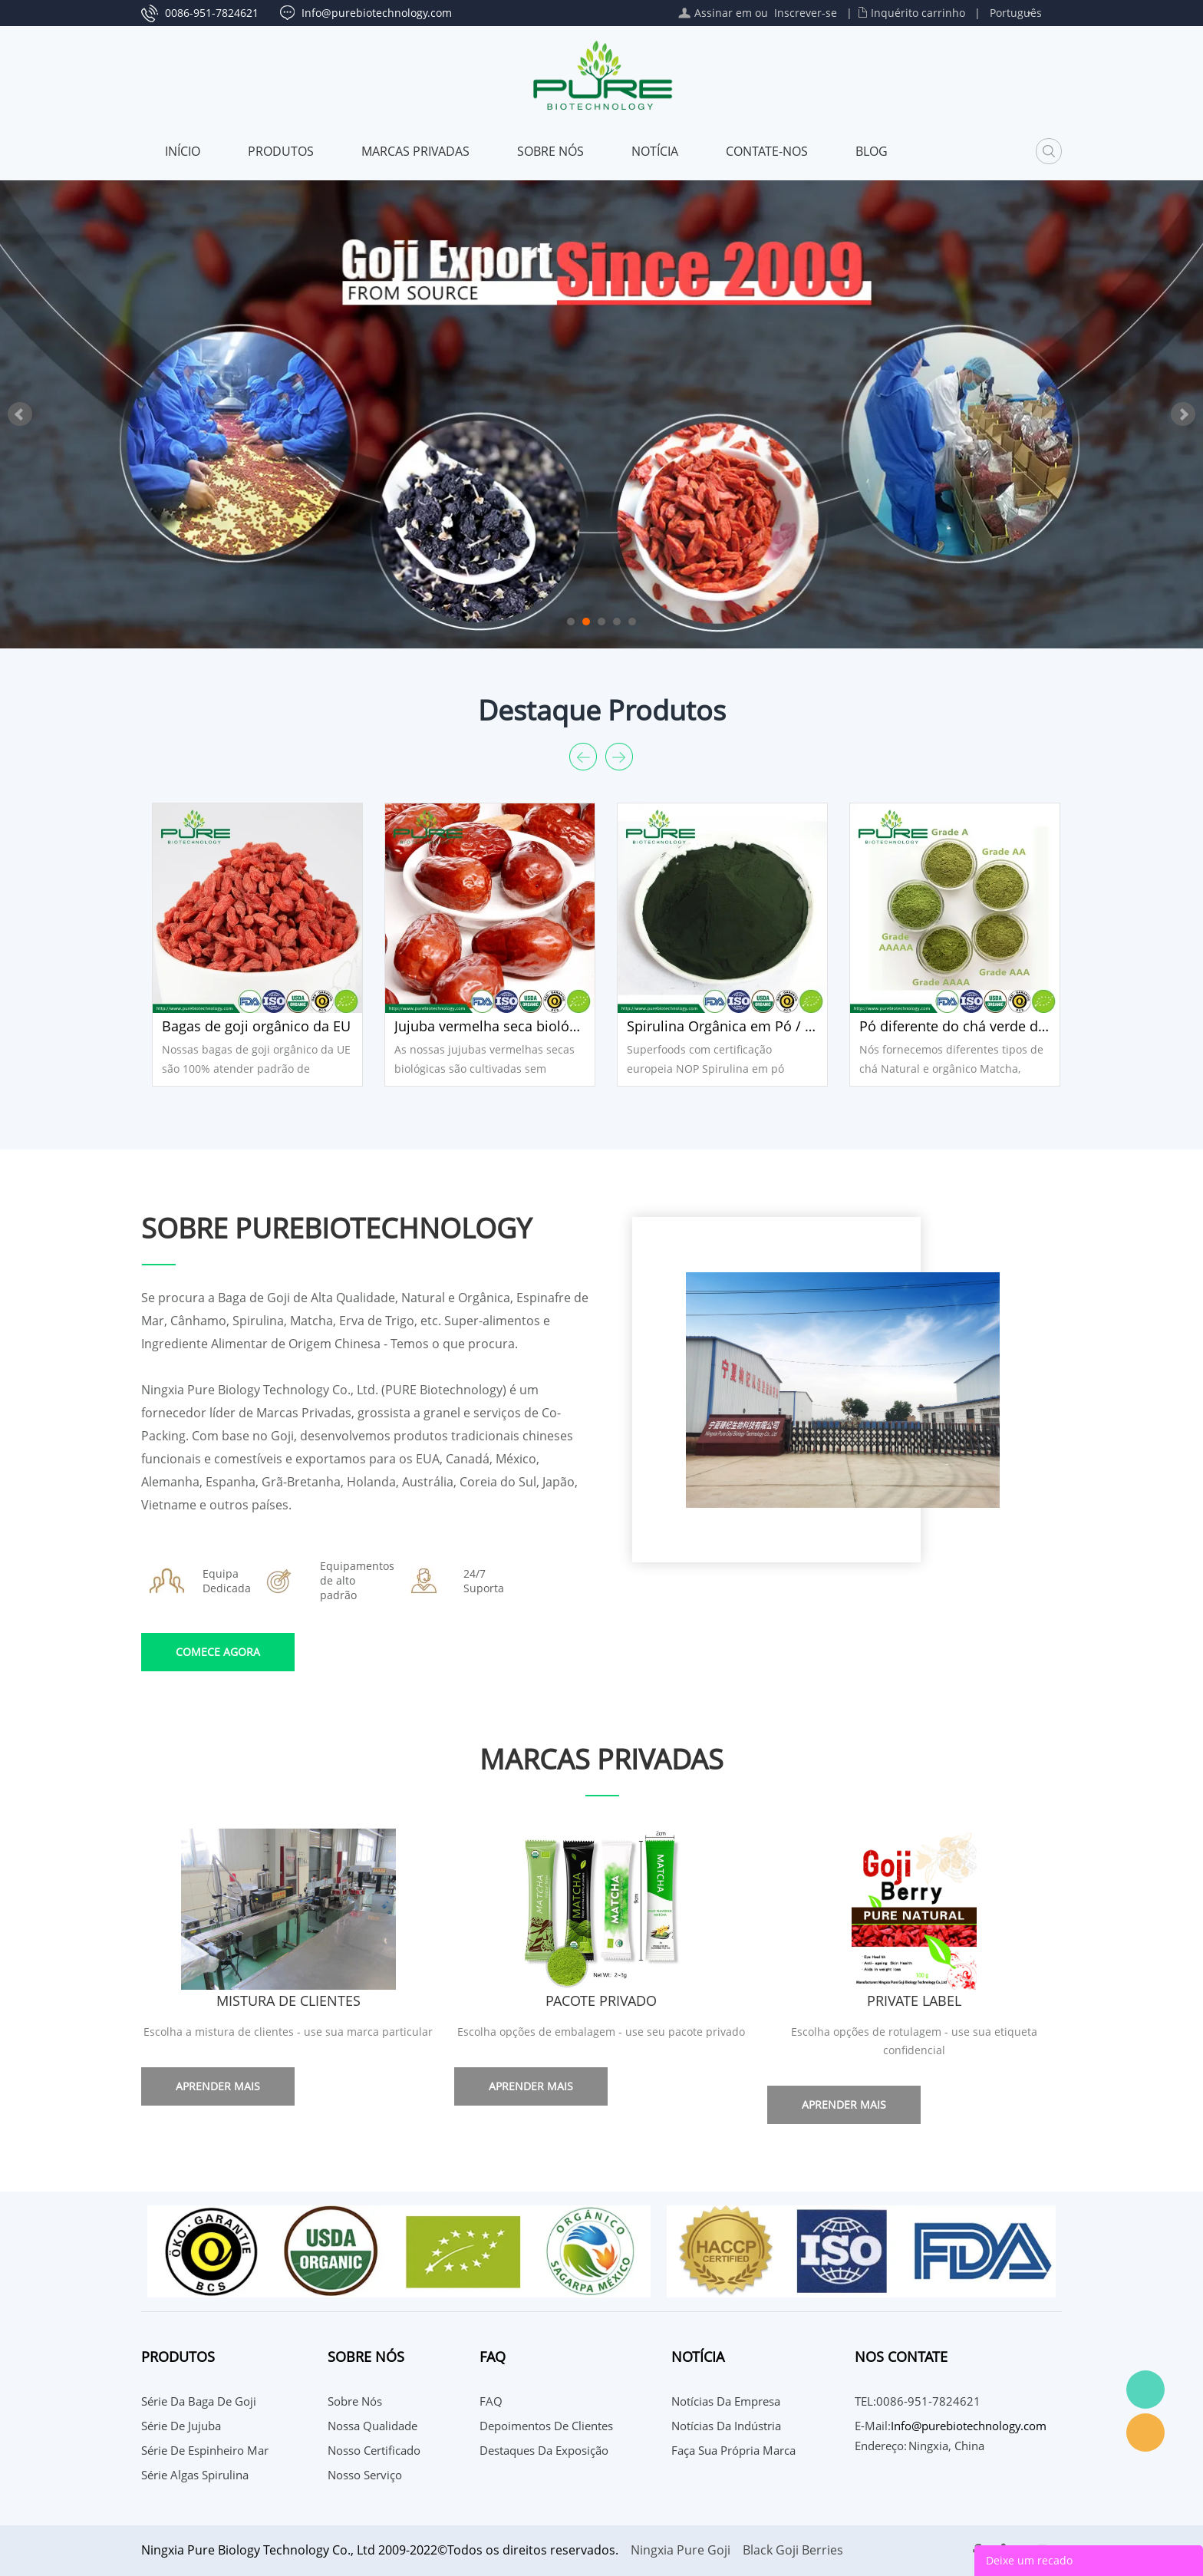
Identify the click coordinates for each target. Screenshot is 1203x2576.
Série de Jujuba (181, 2425)
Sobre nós (550, 151)
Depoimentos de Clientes (546, 2425)
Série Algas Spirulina (195, 2474)
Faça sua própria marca (733, 2450)
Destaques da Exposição (544, 2450)
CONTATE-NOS (767, 151)
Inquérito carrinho (918, 12)
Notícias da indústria (726, 2425)
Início (182, 151)
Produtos (281, 151)
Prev (20, 414)
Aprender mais (218, 2086)
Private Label (914, 2000)
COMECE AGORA (218, 1651)
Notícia (654, 151)
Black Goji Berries (793, 2549)
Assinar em (723, 12)
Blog (871, 151)
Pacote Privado (601, 2000)
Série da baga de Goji (198, 2401)
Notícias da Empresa (725, 2401)
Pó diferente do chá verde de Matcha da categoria (954, 1026)
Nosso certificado (374, 2450)
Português (1016, 12)
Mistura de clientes (288, 2000)
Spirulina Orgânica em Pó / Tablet (722, 1026)
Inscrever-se (805, 12)
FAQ (491, 2401)
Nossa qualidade (372, 2425)
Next (1183, 414)
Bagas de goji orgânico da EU (256, 1026)
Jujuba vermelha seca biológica (489, 1026)
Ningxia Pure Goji (680, 2549)
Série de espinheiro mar (205, 2450)
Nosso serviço (365, 2474)
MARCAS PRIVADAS (415, 151)
